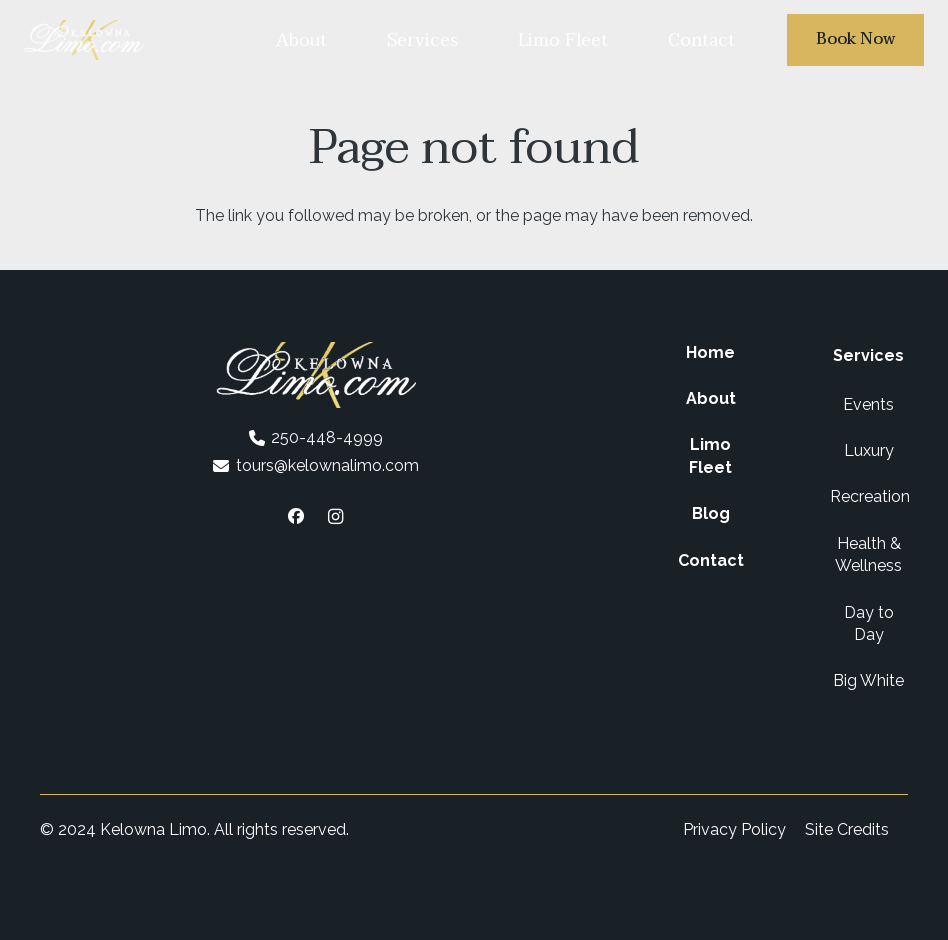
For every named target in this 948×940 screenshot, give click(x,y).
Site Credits (847, 829)
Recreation (870, 496)
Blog (711, 513)
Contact (711, 560)
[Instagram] (336, 516)
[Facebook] (296, 516)
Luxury (869, 450)
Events (868, 404)
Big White (868, 680)
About (711, 398)
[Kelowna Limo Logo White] (84, 40)
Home (710, 352)
